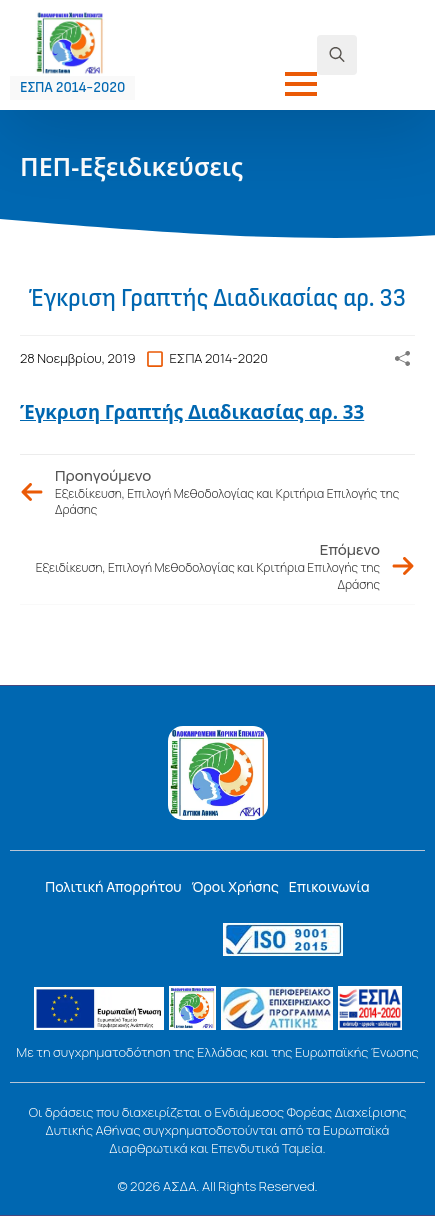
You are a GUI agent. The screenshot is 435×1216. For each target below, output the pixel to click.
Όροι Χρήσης (235, 886)
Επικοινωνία (329, 886)
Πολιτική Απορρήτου (113, 886)
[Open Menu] (301, 84)
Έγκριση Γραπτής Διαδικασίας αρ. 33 (192, 411)
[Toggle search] (337, 55)
